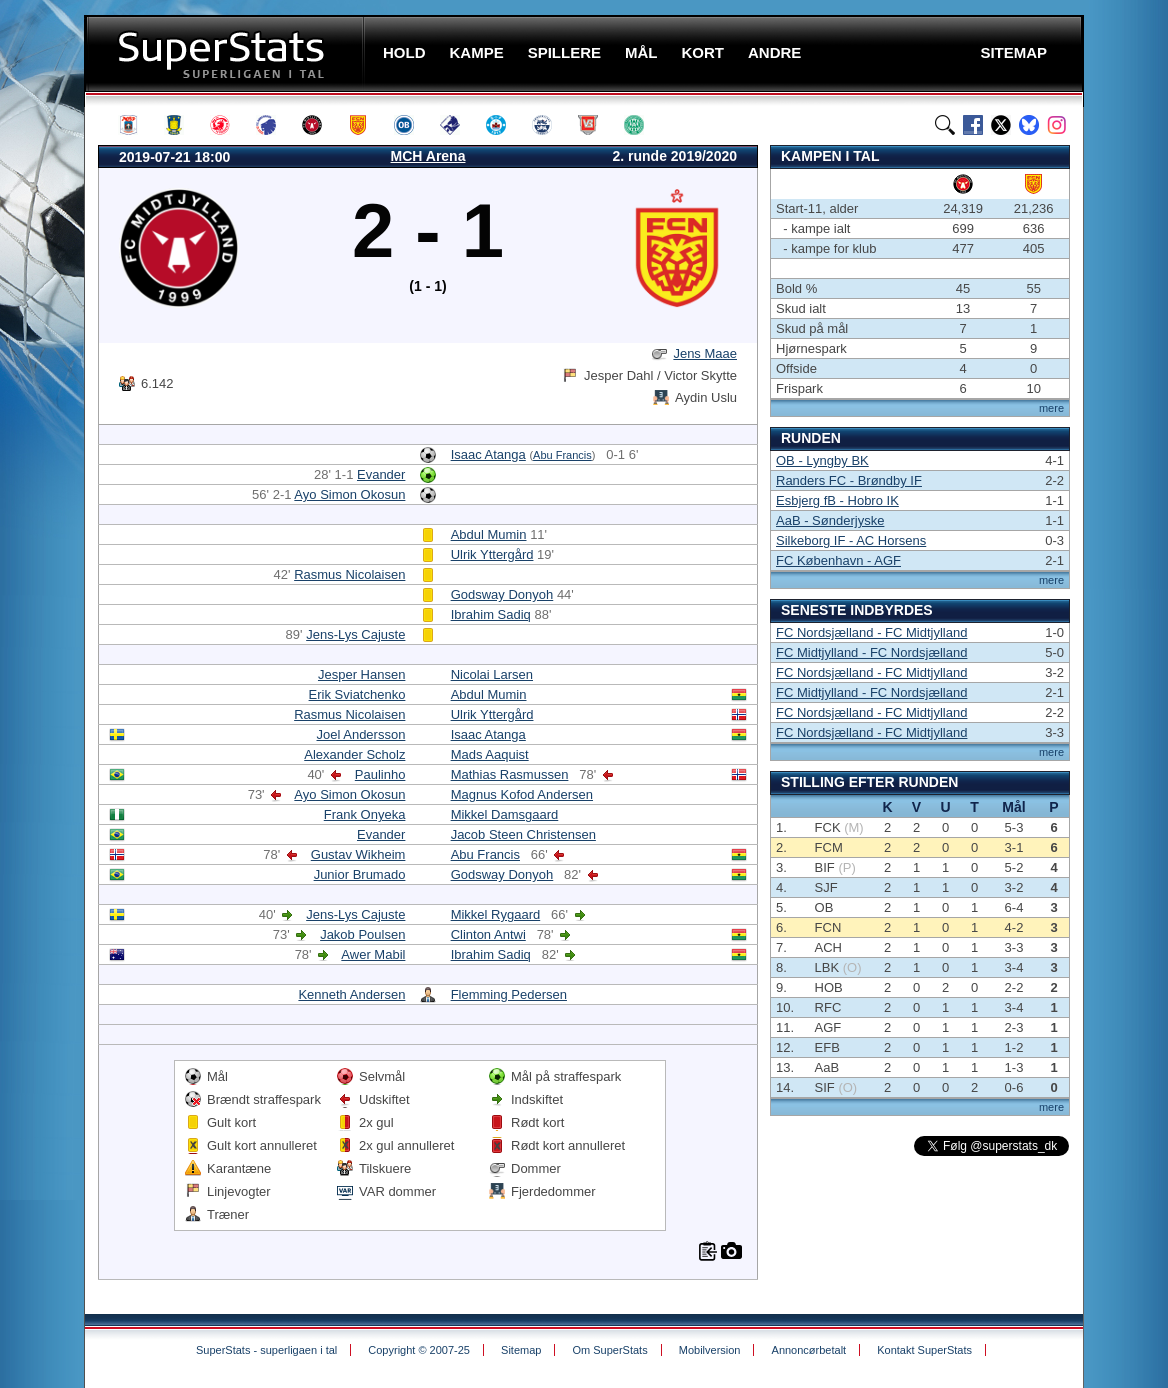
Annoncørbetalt (809, 1350)
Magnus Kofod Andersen (522, 794)
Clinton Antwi (488, 934)
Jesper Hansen (361, 674)
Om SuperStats (609, 1350)
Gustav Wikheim (358, 854)
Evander (381, 474)
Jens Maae (705, 353)
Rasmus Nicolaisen (349, 574)
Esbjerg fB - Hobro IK (837, 500)
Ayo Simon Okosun (349, 494)
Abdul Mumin (489, 534)
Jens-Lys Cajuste (355, 634)
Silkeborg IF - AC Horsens (851, 540)
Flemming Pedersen (509, 994)
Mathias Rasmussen (510, 774)
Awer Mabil (373, 954)
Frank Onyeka (365, 814)
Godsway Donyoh (502, 594)
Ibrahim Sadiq (491, 614)
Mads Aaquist (490, 754)
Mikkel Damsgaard (505, 814)
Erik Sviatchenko (357, 694)
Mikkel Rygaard (496, 914)
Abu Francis (562, 455)
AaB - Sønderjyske (830, 520)
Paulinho (380, 774)
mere (1051, 408)
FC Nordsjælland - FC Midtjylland (871, 632)
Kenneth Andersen (351, 994)
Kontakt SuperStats (924, 1350)
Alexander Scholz (354, 754)
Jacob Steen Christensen (523, 834)
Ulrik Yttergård (492, 554)
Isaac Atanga (488, 454)
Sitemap (521, 1350)
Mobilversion (710, 1350)
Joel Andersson (361, 734)
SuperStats (226, 53)
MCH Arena (428, 156)
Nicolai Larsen (492, 674)
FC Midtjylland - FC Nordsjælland (871, 652)
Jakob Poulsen (362, 934)
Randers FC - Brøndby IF (849, 480)
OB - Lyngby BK (822, 460)
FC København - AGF (838, 560)
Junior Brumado (360, 874)
